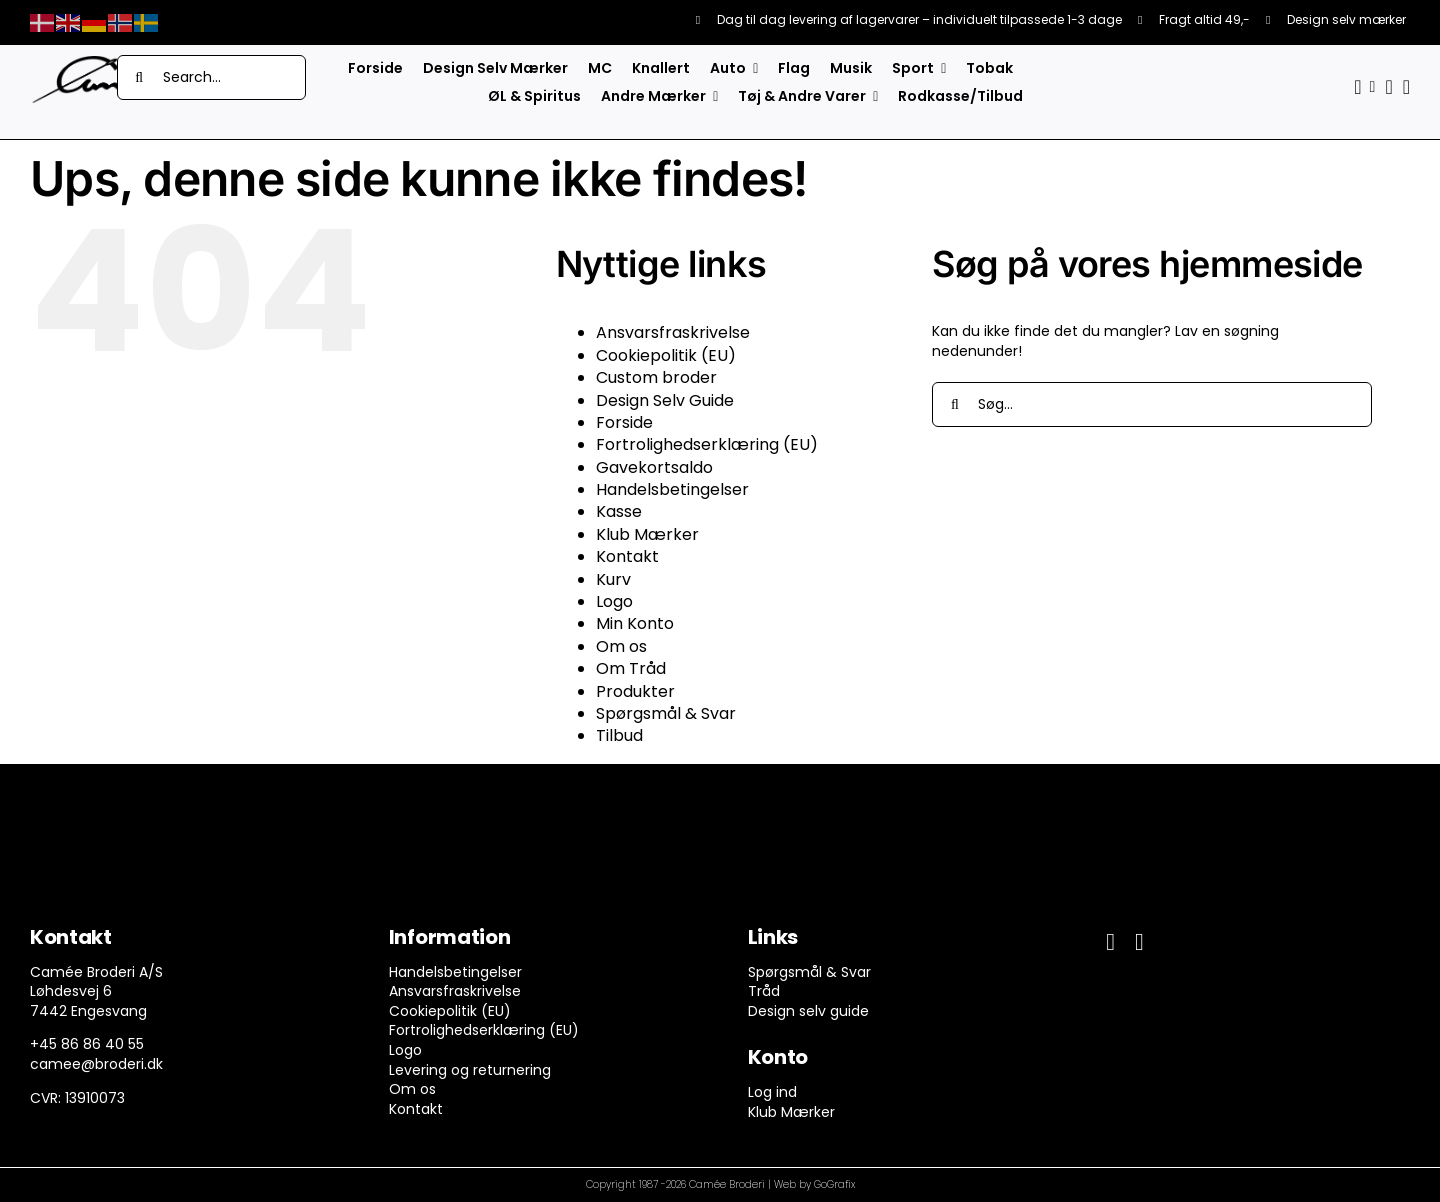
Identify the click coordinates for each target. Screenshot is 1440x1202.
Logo (614, 601)
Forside (624, 422)
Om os (621, 646)
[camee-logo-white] (90, 62)
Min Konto (635, 623)
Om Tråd (631, 668)
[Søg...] (1152, 404)
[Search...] (211, 77)
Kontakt (627, 556)
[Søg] (139, 77)
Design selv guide (808, 1011)
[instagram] (1139, 942)
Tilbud (619, 735)
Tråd (764, 991)
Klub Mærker (647, 534)
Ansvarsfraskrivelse (673, 332)
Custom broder (656, 377)
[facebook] (1110, 942)
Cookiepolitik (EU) (666, 355)
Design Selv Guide (665, 400)
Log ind (772, 1092)
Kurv (613, 579)
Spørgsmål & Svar (666, 713)
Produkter (635, 691)
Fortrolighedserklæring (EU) (707, 444)
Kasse (619, 511)
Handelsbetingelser (672, 489)
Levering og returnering (470, 1070)
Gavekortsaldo (654, 467)
